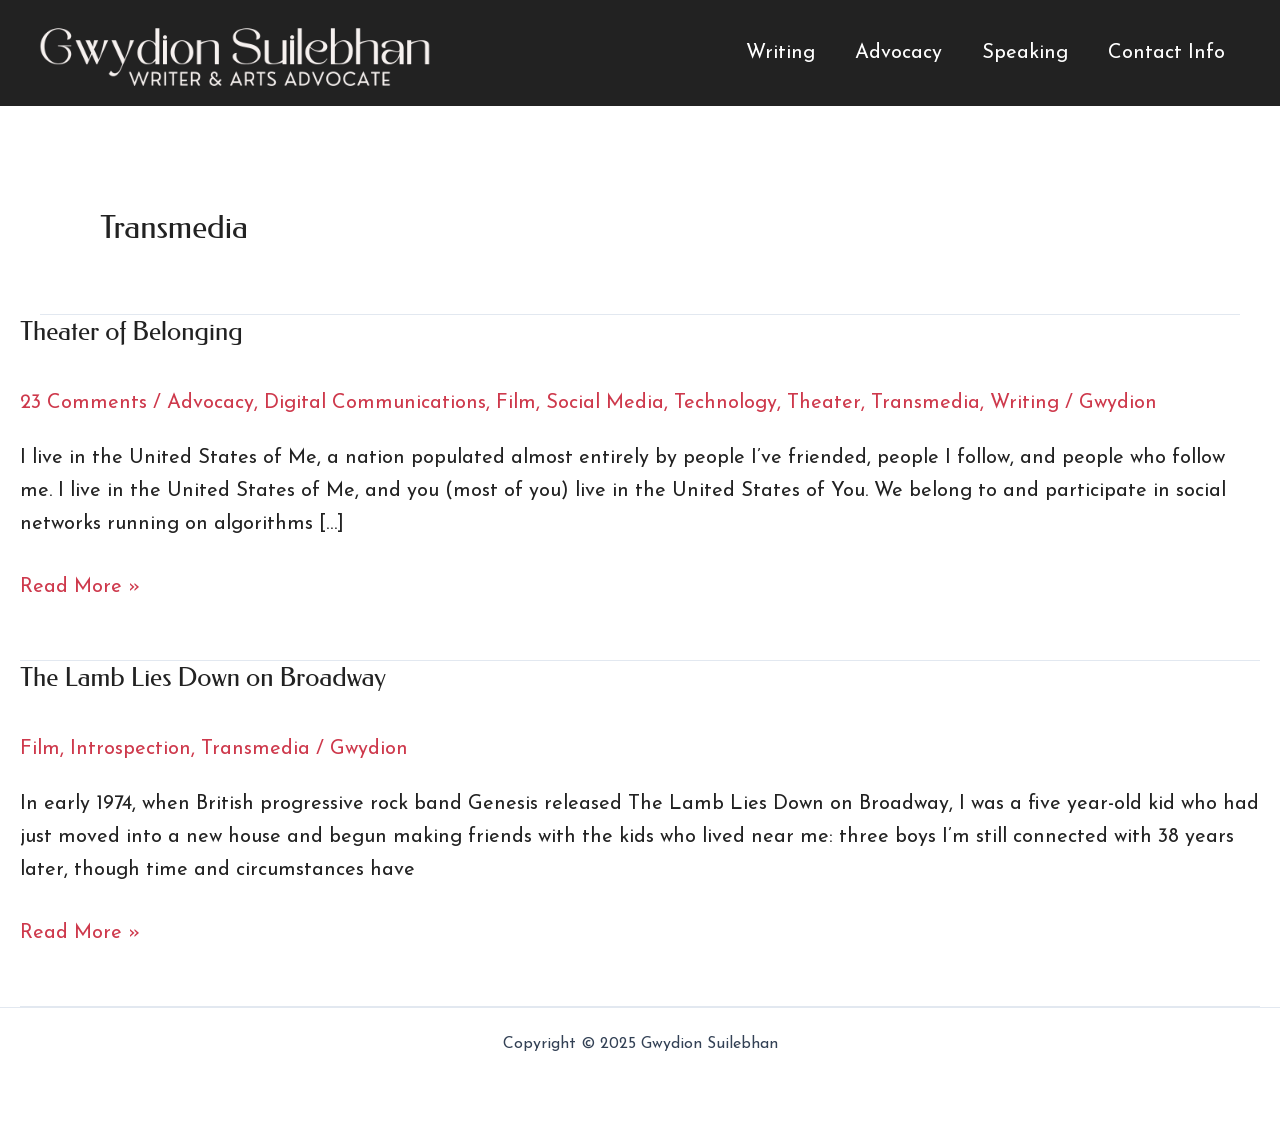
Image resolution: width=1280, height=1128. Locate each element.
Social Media (605, 403)
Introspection (130, 749)
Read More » (80, 587)
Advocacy (898, 53)
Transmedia (925, 403)
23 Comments (83, 403)
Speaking (1025, 53)
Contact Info (1166, 53)
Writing (780, 53)
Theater (824, 403)
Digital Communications (375, 403)
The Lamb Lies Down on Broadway (203, 677)
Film (516, 403)
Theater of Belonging (131, 331)
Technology (725, 403)
